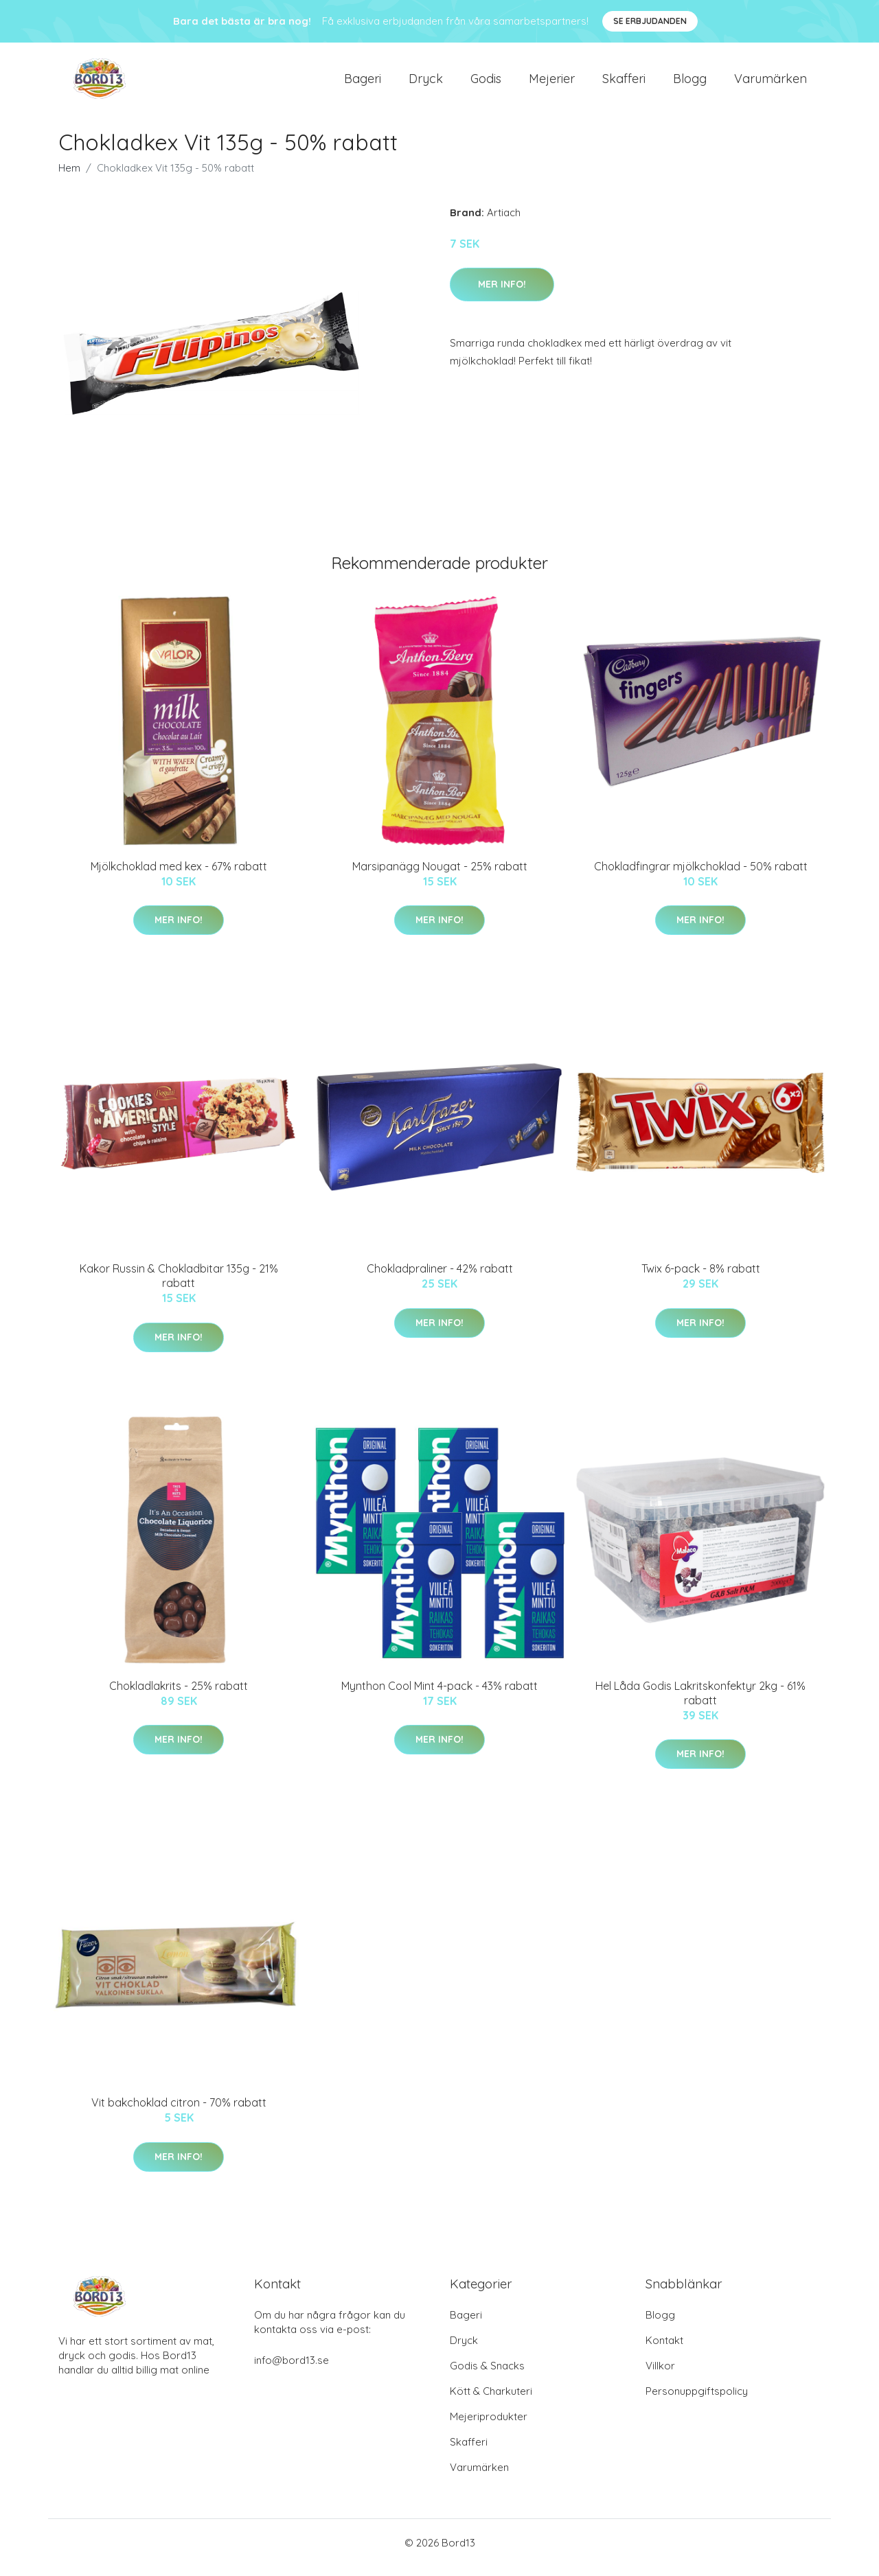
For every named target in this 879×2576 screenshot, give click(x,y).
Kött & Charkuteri (491, 2400)
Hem (69, 177)
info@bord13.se (291, 2369)
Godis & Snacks (487, 2375)
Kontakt (664, 2349)
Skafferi (624, 83)
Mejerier (552, 83)
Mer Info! (502, 294)
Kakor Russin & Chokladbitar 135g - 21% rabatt (179, 1285)
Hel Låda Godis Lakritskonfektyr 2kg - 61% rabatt (700, 1703)
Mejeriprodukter (488, 2426)
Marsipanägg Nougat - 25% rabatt (439, 876)
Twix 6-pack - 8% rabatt (700, 1278)
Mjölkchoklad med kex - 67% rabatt (179, 876)
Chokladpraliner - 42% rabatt (440, 1278)
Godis (485, 83)
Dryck (426, 83)
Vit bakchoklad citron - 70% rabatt (178, 2112)
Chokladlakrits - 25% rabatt (178, 1695)
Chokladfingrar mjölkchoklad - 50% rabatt (701, 876)
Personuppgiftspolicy (697, 2400)
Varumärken (770, 83)
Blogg (690, 83)
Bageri (362, 83)
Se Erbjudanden (650, 21)
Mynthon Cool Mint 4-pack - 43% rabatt (439, 1695)
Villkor (660, 2375)
